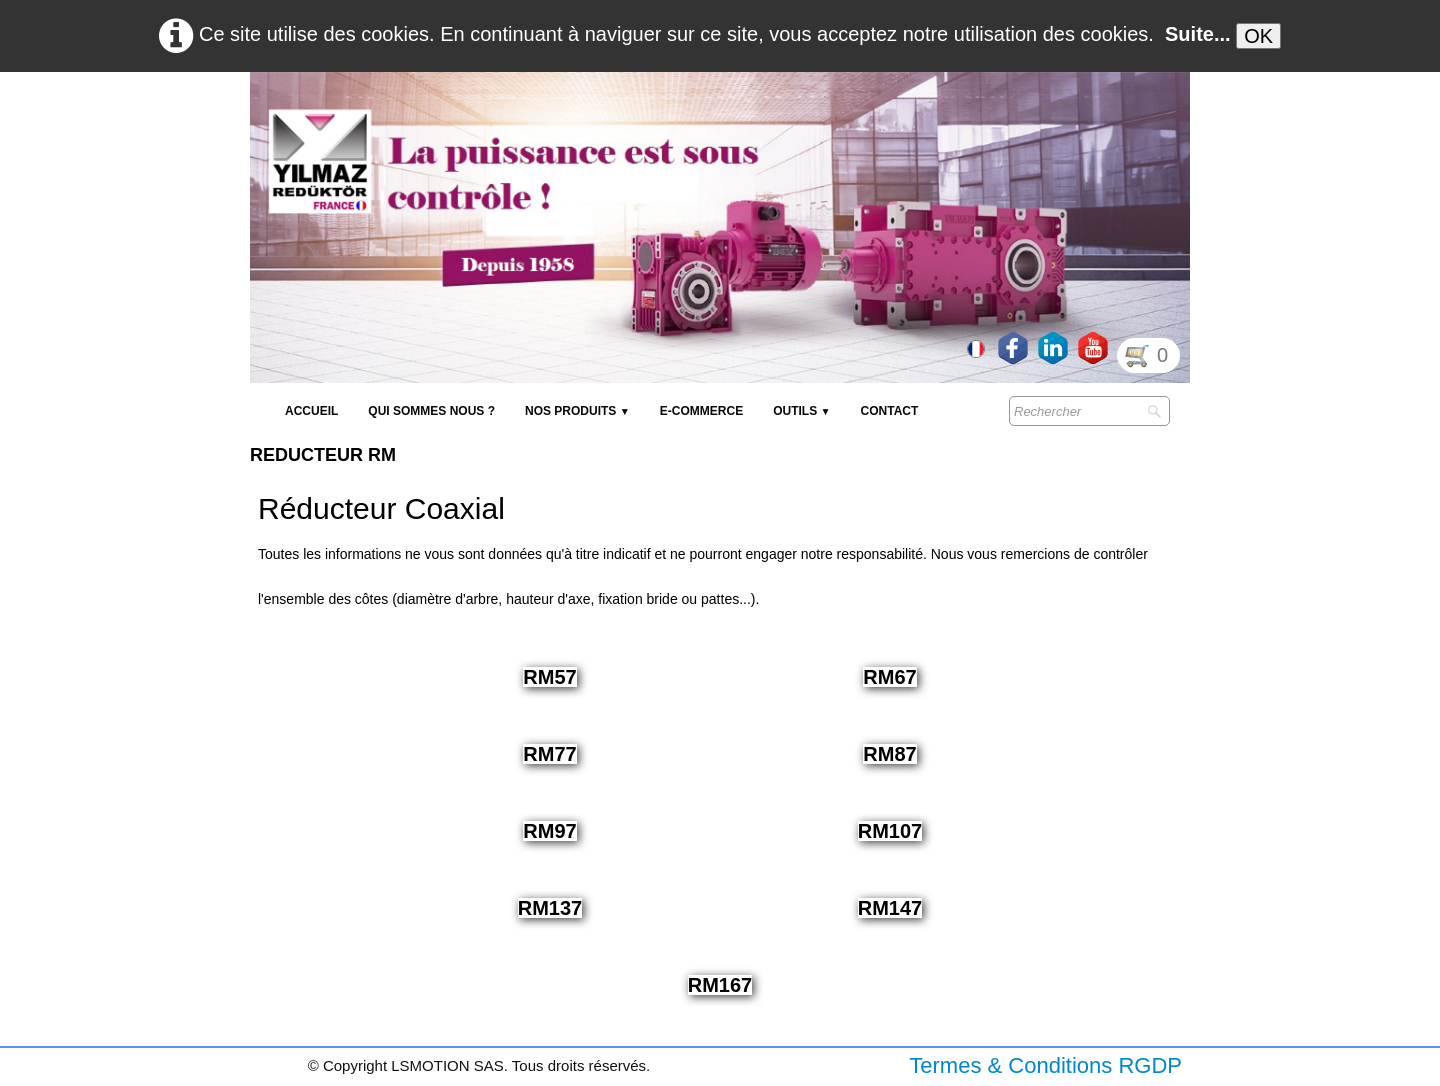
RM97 (549, 831)
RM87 (889, 754)
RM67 (889, 677)
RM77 (549, 754)
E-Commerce (701, 411)
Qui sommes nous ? (431, 411)
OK (1258, 36)
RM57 (549, 677)
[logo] (615, 120)
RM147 (890, 908)
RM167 (720, 985)
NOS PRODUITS (577, 411)
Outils (801, 411)
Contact (890, 411)
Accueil (311, 411)
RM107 (890, 831)
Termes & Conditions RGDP (1045, 1065)
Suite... (1198, 34)
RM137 (550, 908)
